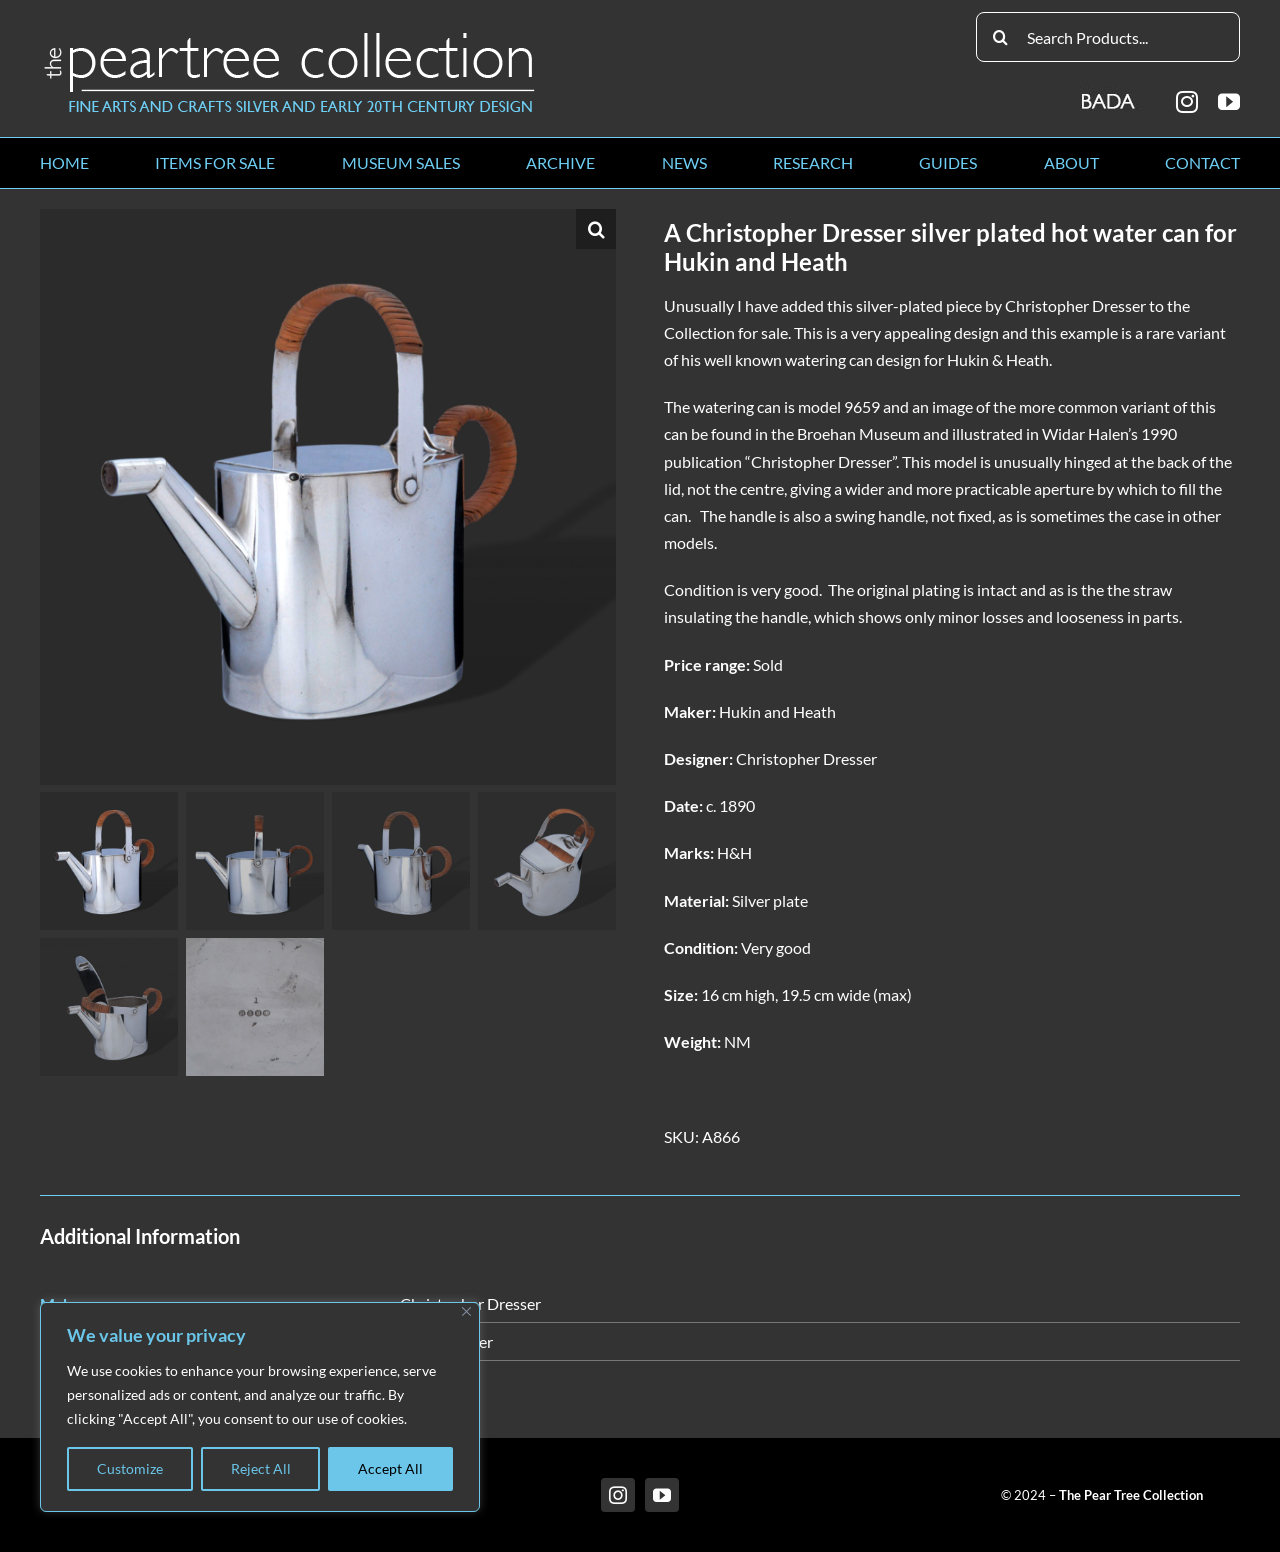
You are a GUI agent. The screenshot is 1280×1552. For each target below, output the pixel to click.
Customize (130, 1468)
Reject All (261, 1468)
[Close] (466, 1311)
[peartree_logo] (290, 36)
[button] (596, 229)
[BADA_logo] (1109, 94)
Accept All (390, 1468)
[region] (260, 1407)
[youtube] (1229, 102)
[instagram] (1187, 102)
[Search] (1001, 37)
